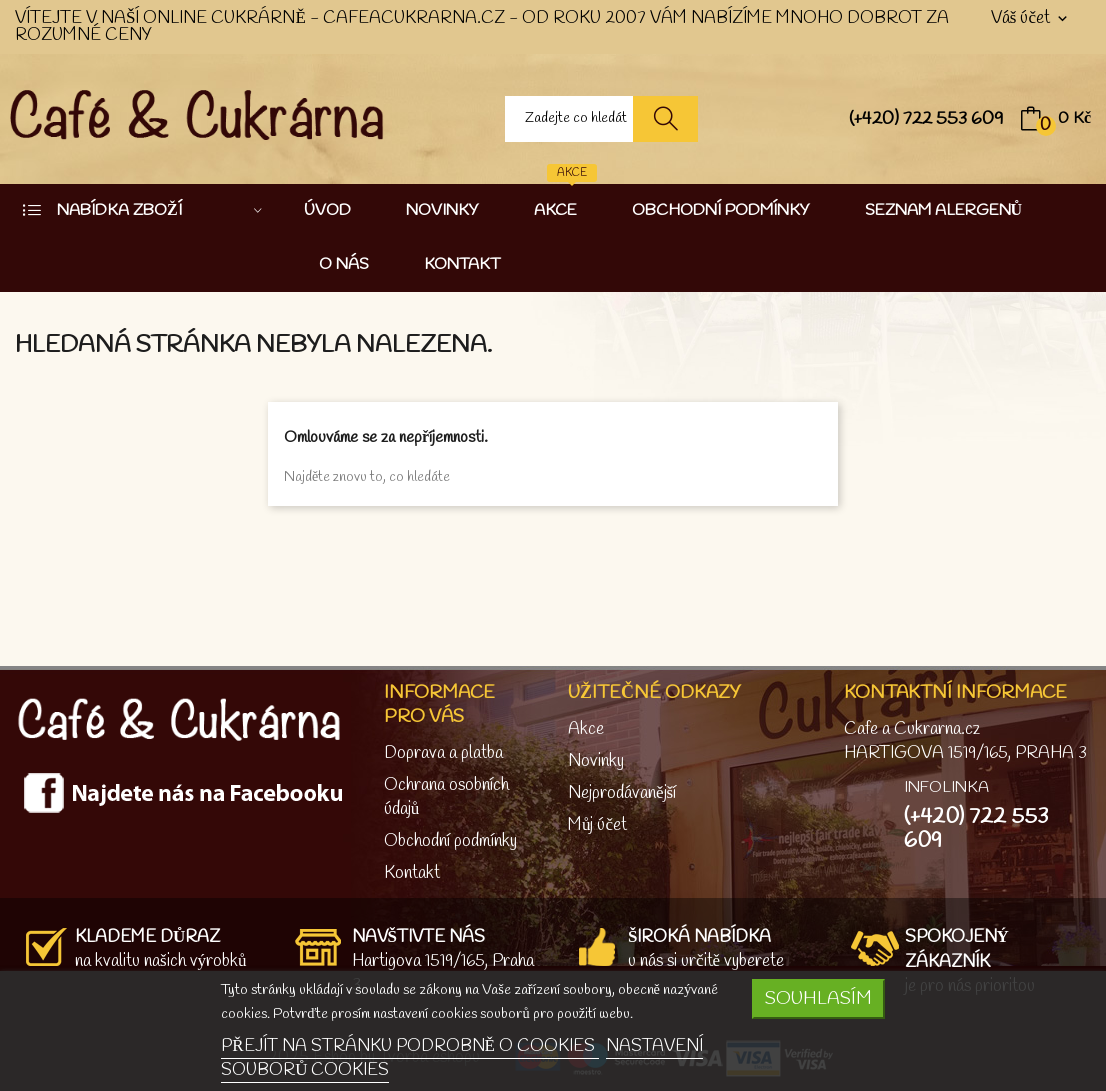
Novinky (596, 761)
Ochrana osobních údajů (446, 797)
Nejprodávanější (622, 793)
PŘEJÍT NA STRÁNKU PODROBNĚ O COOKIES (410, 1046)
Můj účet (597, 825)
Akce (586, 729)
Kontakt (412, 873)
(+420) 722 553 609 (926, 119)
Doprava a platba (443, 753)
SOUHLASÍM (818, 999)
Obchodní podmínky (450, 841)
